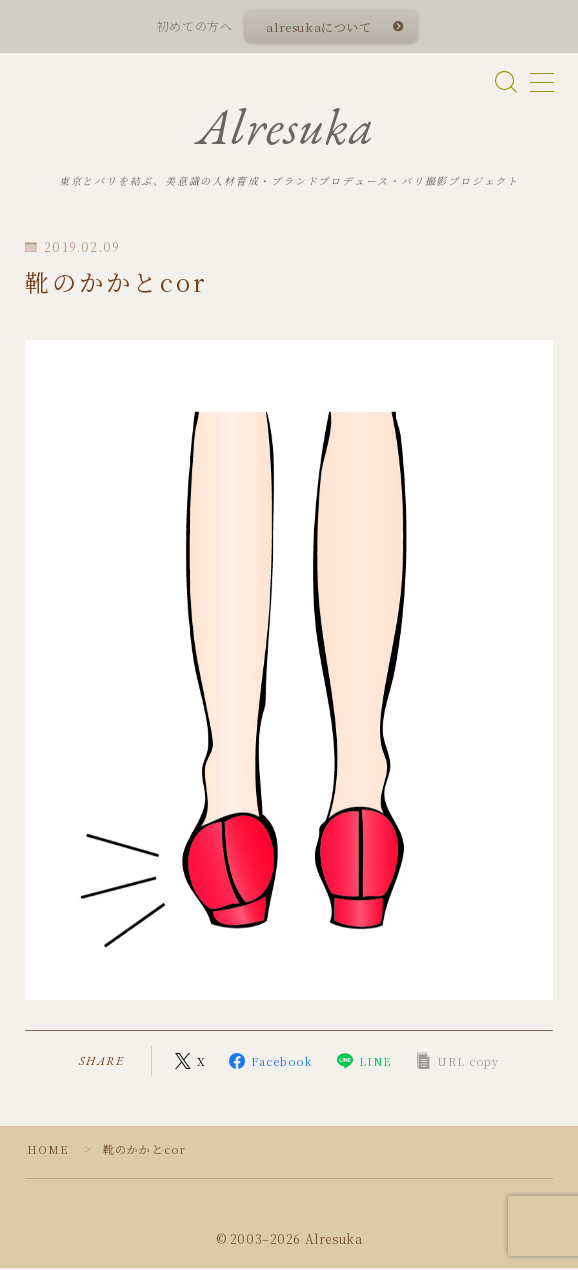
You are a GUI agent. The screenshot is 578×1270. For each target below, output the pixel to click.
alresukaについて (319, 26)
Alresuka (286, 128)
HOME (48, 1151)
